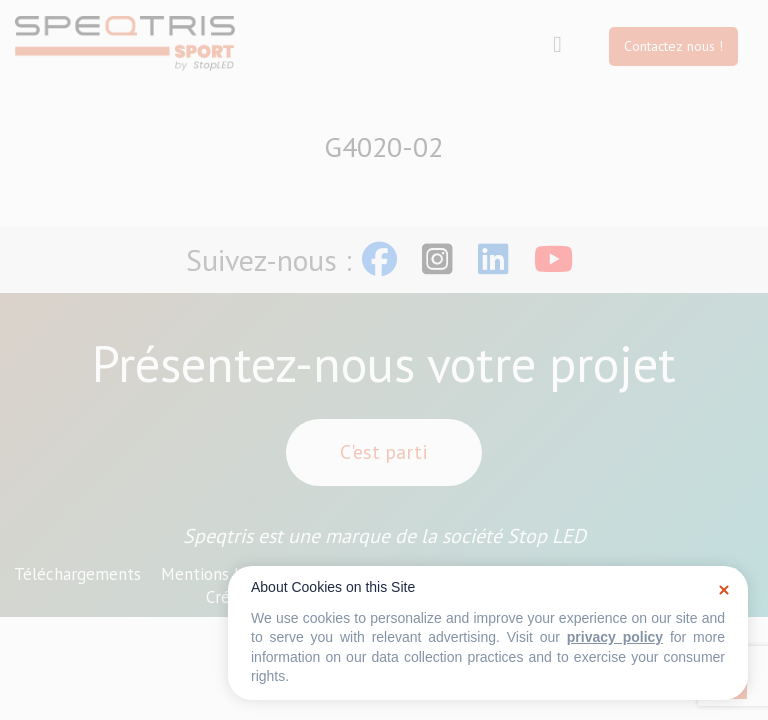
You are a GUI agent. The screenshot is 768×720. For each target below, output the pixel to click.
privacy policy (615, 637)
